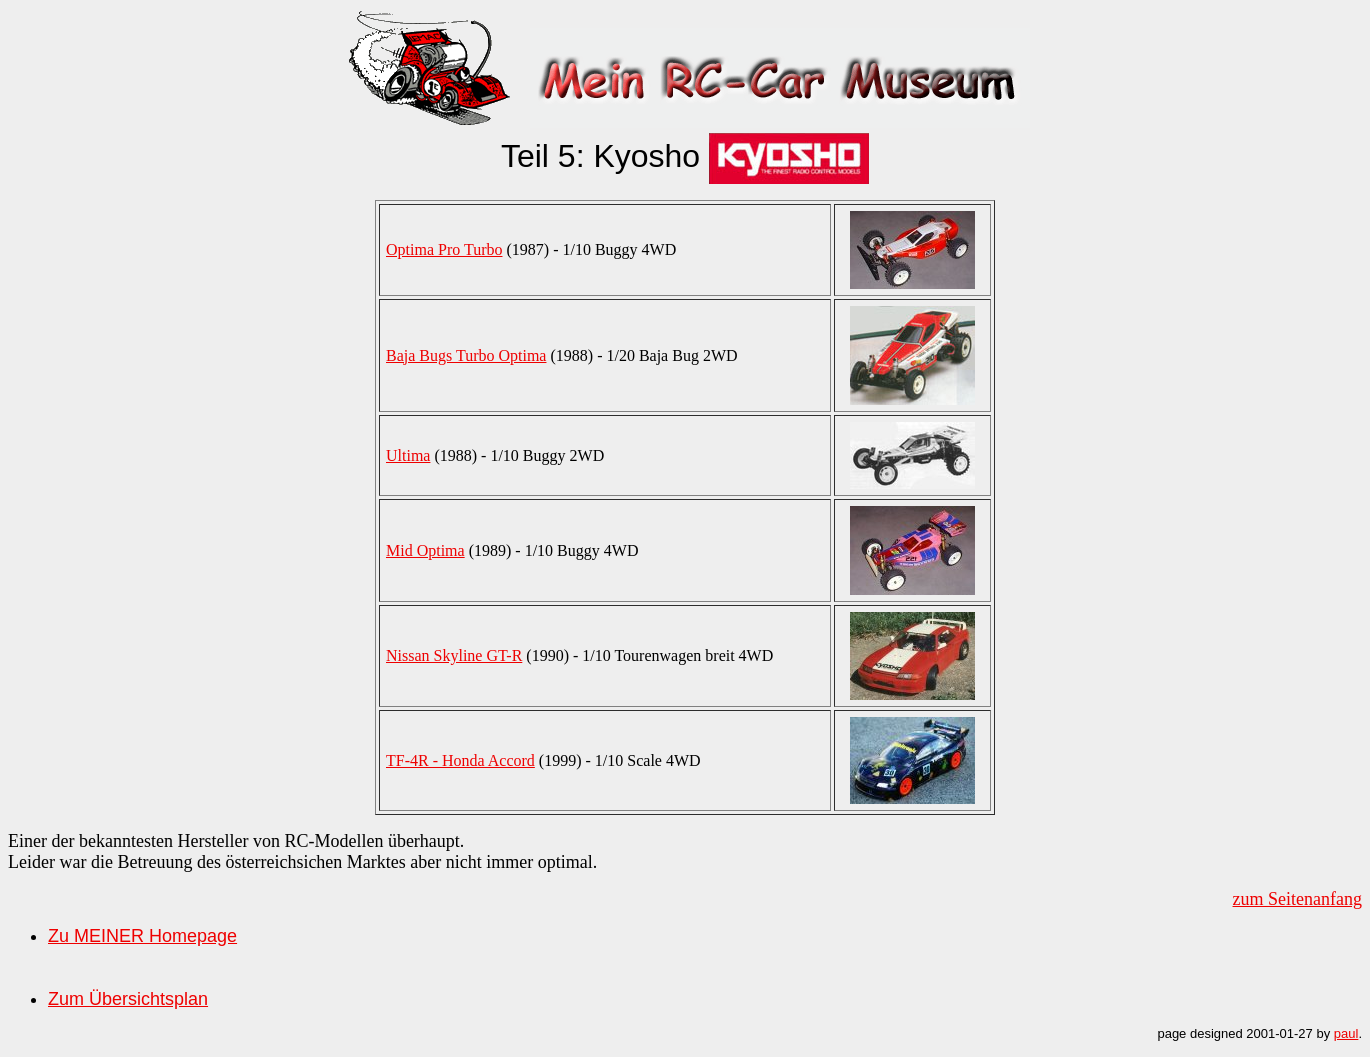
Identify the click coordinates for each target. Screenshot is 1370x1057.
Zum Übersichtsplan (128, 999)
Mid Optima (425, 550)
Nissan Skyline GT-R (454, 655)
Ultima (408, 455)
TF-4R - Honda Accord (460, 760)
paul (1346, 1033)
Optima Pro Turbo (444, 249)
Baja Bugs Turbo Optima (466, 355)
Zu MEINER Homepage (142, 936)
